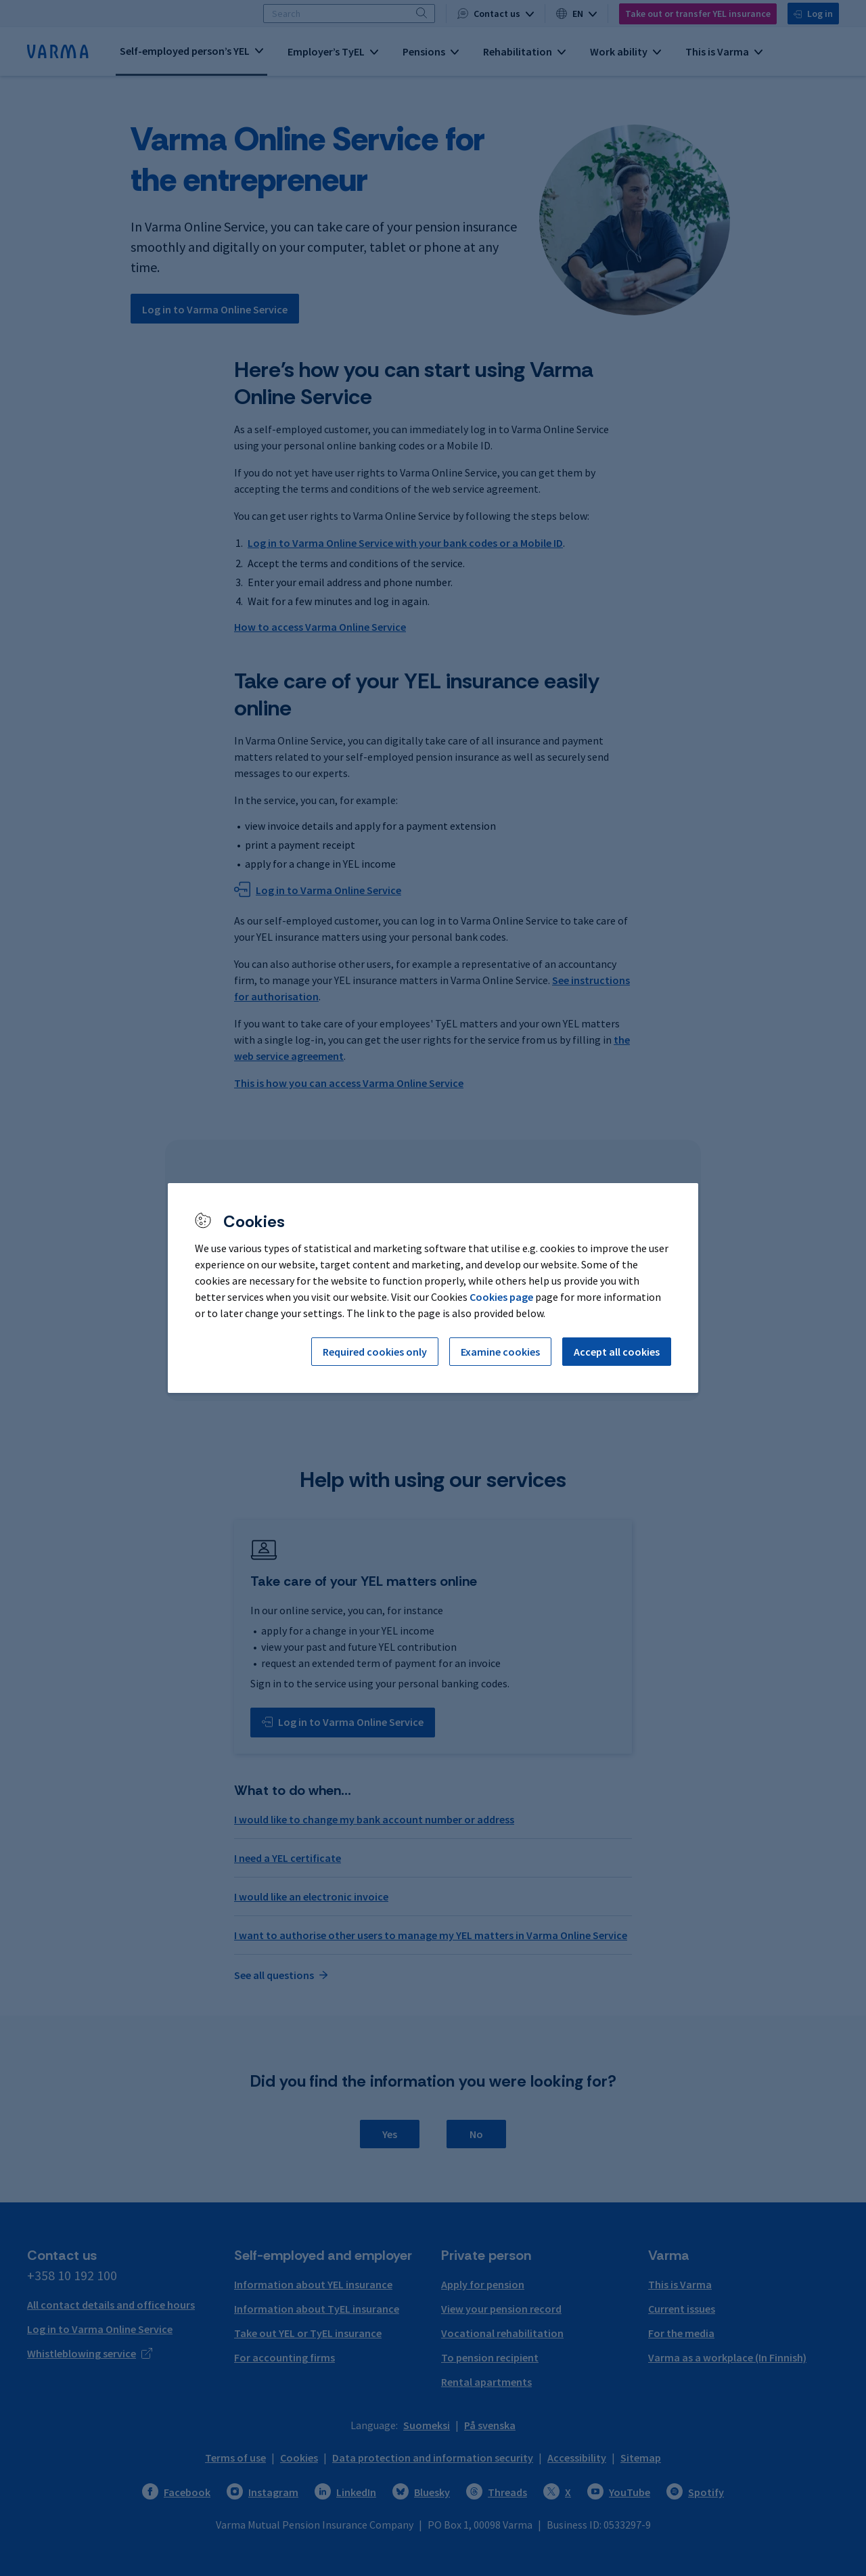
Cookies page (501, 1297)
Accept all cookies (617, 1351)
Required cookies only (375, 1351)
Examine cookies (500, 1351)
